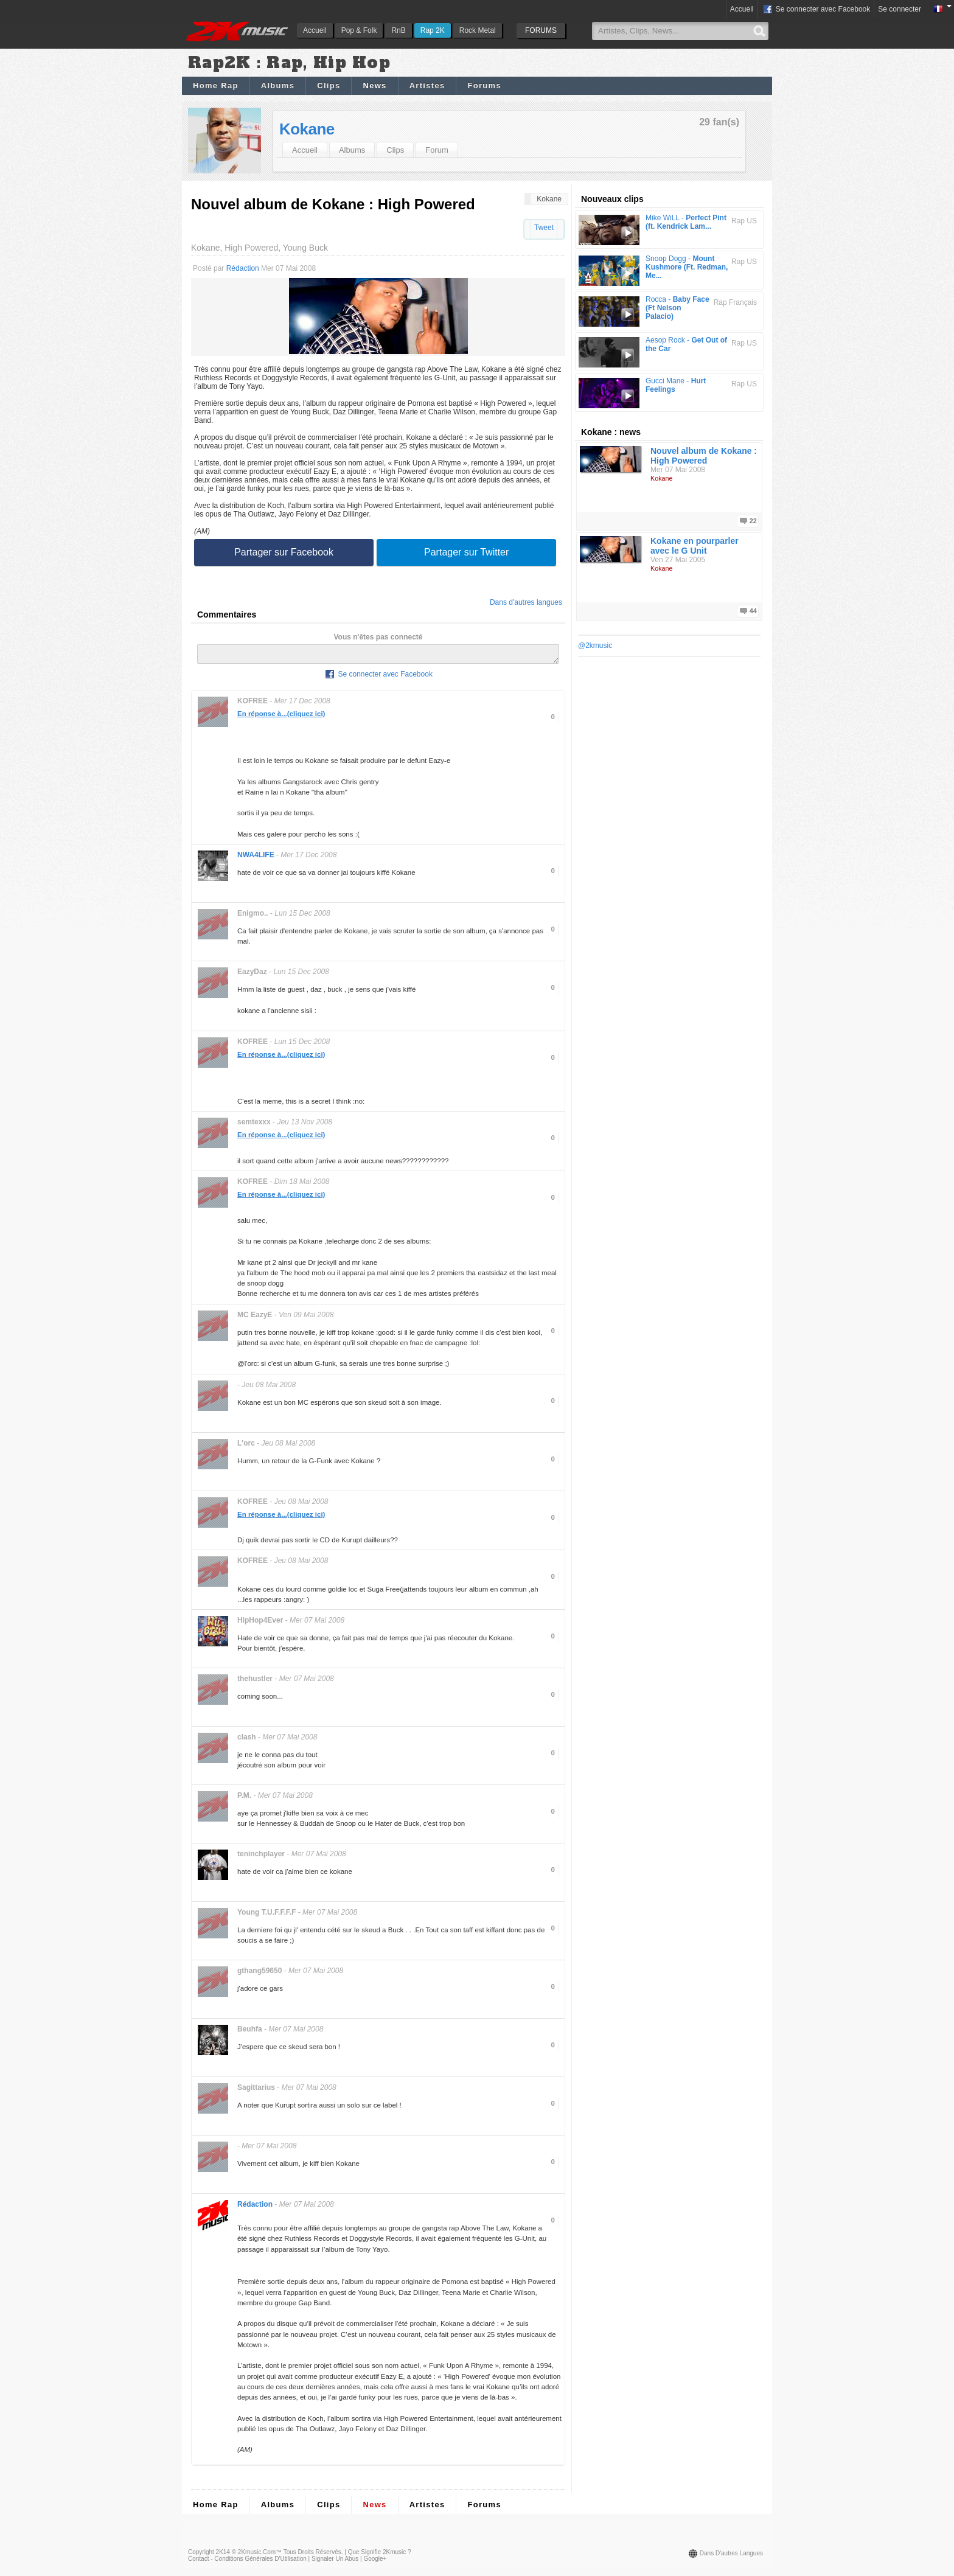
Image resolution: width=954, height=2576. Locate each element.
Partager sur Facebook (283, 552)
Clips (328, 85)
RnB (398, 30)
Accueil (315, 30)
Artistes (427, 85)
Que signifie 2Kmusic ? (379, 2555)
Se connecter (899, 9)
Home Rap (215, 85)
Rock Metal (477, 30)
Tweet (544, 227)
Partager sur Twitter (466, 552)
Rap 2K (432, 30)
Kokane (307, 129)
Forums (484, 85)
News (374, 85)
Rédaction (242, 268)
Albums (277, 85)
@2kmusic (595, 645)
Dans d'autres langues (526, 602)
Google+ (374, 2562)
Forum (436, 150)
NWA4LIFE (255, 858)
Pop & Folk (359, 30)
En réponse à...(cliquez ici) (281, 717)
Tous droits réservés (312, 2555)
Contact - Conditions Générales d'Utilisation (247, 2562)
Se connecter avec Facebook (816, 10)
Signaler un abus (335, 2562)
